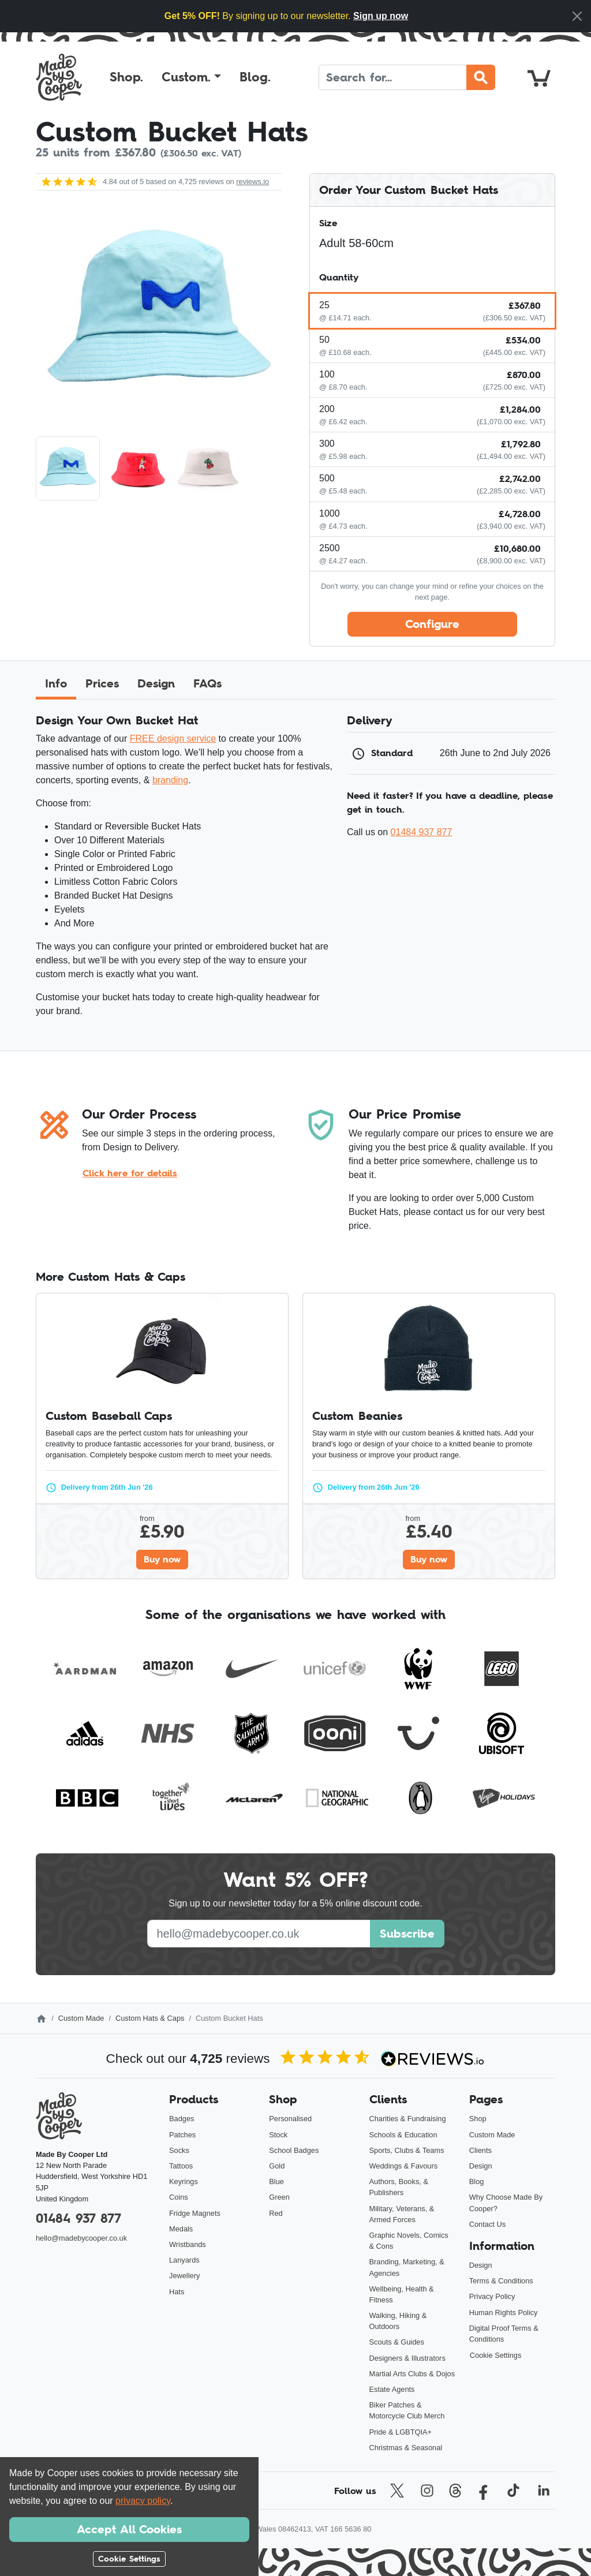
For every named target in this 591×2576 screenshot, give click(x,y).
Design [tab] (156, 683)
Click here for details (130, 1173)
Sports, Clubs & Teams (406, 2150)
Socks (179, 2150)
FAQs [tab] (207, 683)
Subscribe (407, 1934)
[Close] (577, 16)
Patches (182, 2134)
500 (327, 478)
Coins (178, 2197)
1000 (329, 513)
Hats (176, 2291)
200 (327, 409)
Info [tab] (56, 683)
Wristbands (187, 2244)
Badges (181, 2118)
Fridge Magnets (194, 2213)
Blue (276, 2181)
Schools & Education (403, 2134)
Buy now (162, 1559)
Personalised (290, 2118)
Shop (478, 2118)
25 (324, 305)
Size (328, 222)
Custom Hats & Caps (149, 2018)
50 (324, 340)
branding (170, 780)
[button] (191, 77)
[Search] (393, 77)
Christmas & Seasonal (406, 2447)
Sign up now (380, 16)
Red (275, 2213)
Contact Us (487, 2224)
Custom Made (81, 2018)
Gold (277, 2166)
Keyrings (183, 2181)
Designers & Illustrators (407, 2358)
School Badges (294, 2150)
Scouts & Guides (396, 2342)
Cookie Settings (496, 2355)
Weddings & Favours (403, 2166)
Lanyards (184, 2260)
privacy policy (142, 2501)
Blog (476, 2181)
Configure (432, 624)
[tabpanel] (295, 870)
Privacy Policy (492, 2296)
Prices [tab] (102, 683)
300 (327, 443)
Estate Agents (392, 2389)
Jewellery (184, 2275)
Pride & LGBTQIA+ (400, 2432)
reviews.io (252, 181)
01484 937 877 (421, 832)
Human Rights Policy (503, 2312)
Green (279, 2197)
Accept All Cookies (129, 2529)
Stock (278, 2134)
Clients (480, 2150)
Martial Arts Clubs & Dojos (412, 2373)
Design (480, 2166)
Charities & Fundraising (407, 2118)
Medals (181, 2228)
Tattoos (181, 2166)
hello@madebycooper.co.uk (81, 2238)
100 (327, 374)
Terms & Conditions (501, 2280)
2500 (329, 548)
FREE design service (173, 738)
